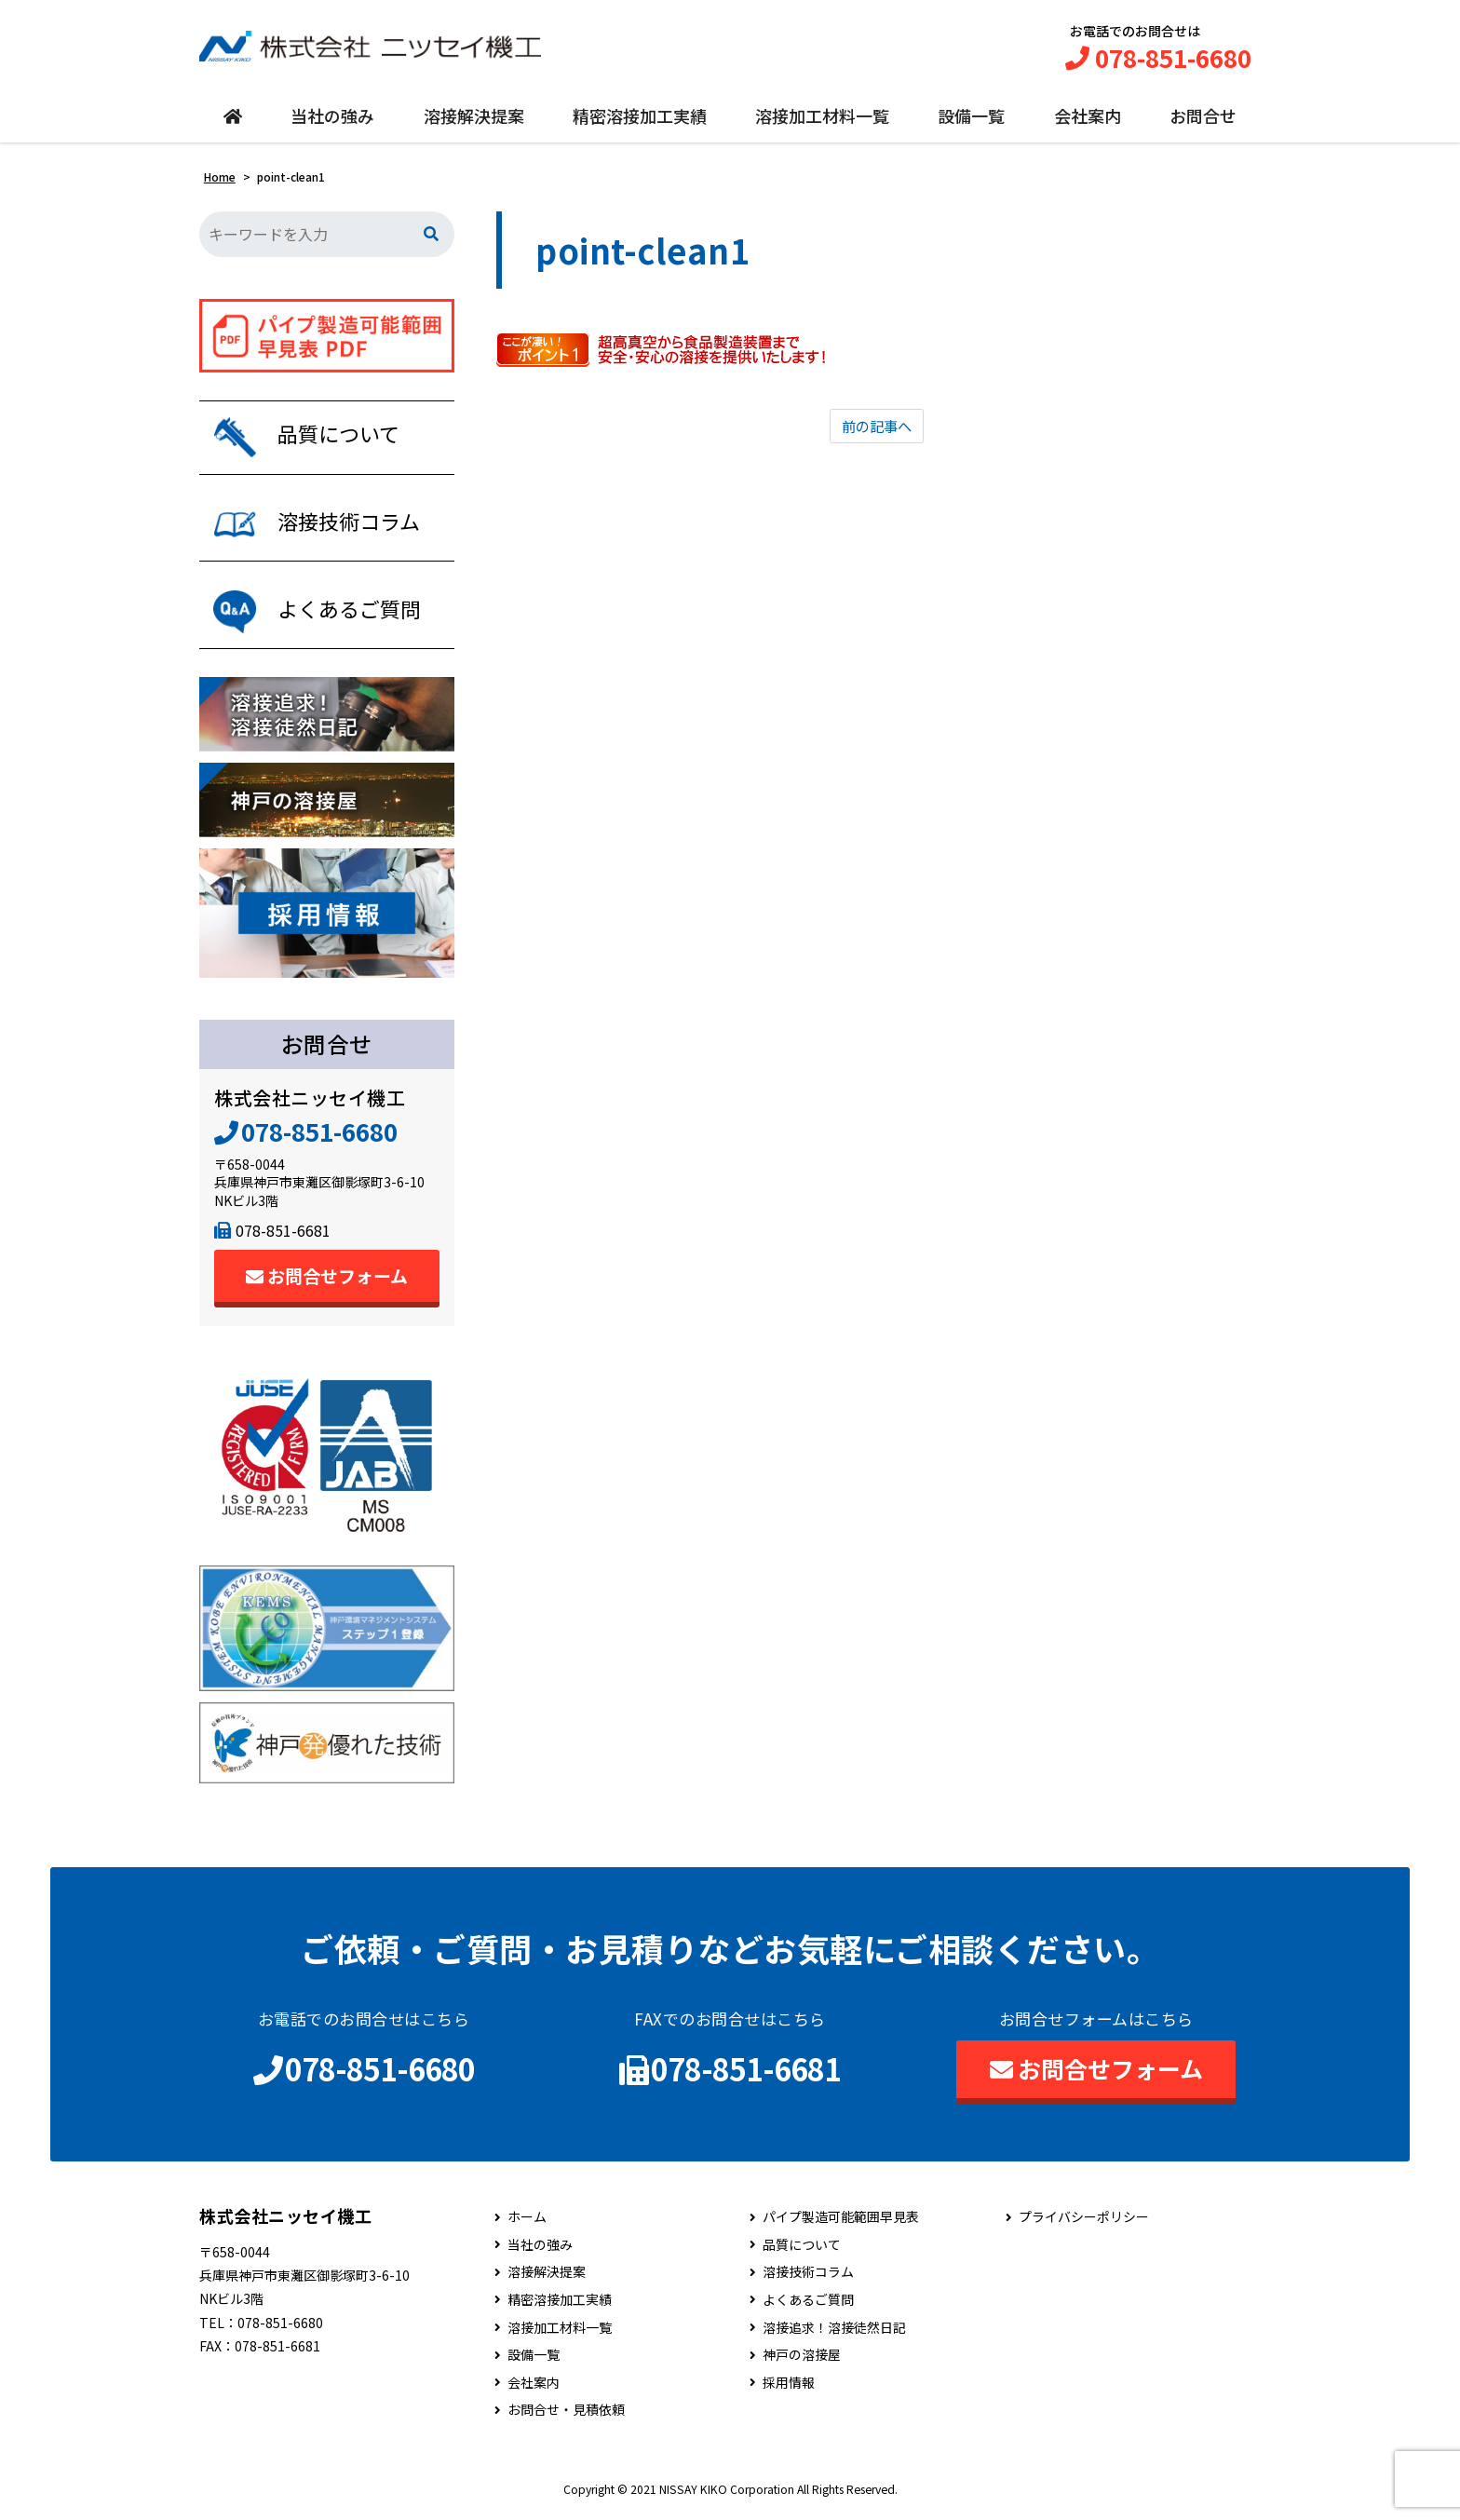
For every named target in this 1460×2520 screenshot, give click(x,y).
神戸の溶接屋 (802, 2362)
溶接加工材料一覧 (822, 118)
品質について (802, 2252)
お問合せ (1203, 118)
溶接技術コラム (808, 2279)
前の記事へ (877, 429)
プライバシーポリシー (1084, 2224)
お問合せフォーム (327, 1281)
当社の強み (332, 118)
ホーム (527, 2224)
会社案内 (1087, 118)
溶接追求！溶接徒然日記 (834, 2334)
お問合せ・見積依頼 (566, 2417)
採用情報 (789, 2390)
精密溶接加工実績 (640, 118)
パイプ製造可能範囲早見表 (841, 2224)
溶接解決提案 (474, 118)
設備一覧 (971, 118)
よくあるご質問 (808, 2307)
